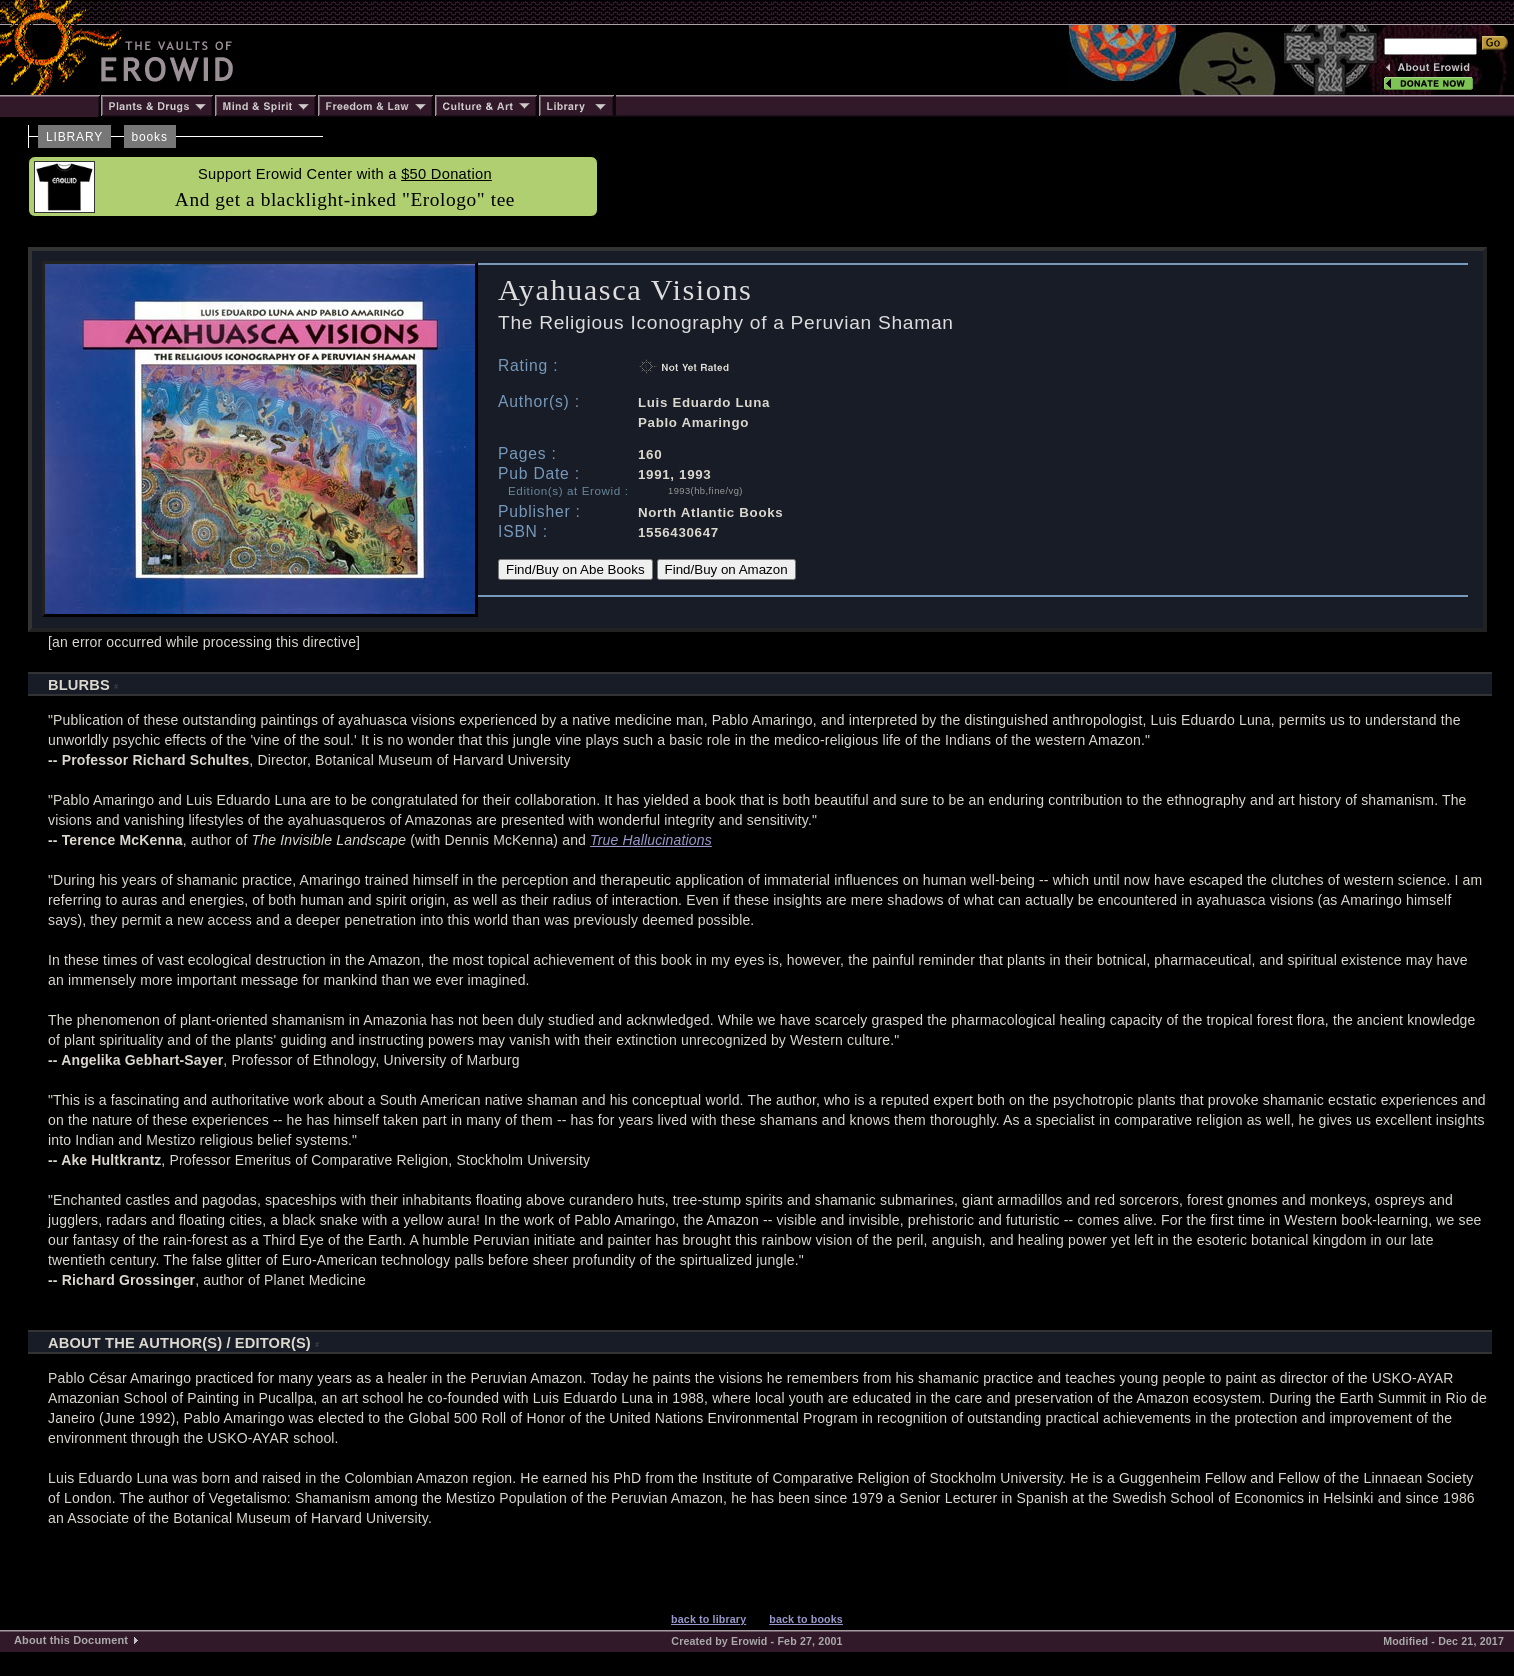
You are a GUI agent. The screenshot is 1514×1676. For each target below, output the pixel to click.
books (150, 137)
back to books (806, 1619)
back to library (708, 1619)
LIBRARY (74, 137)
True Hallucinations (651, 840)
